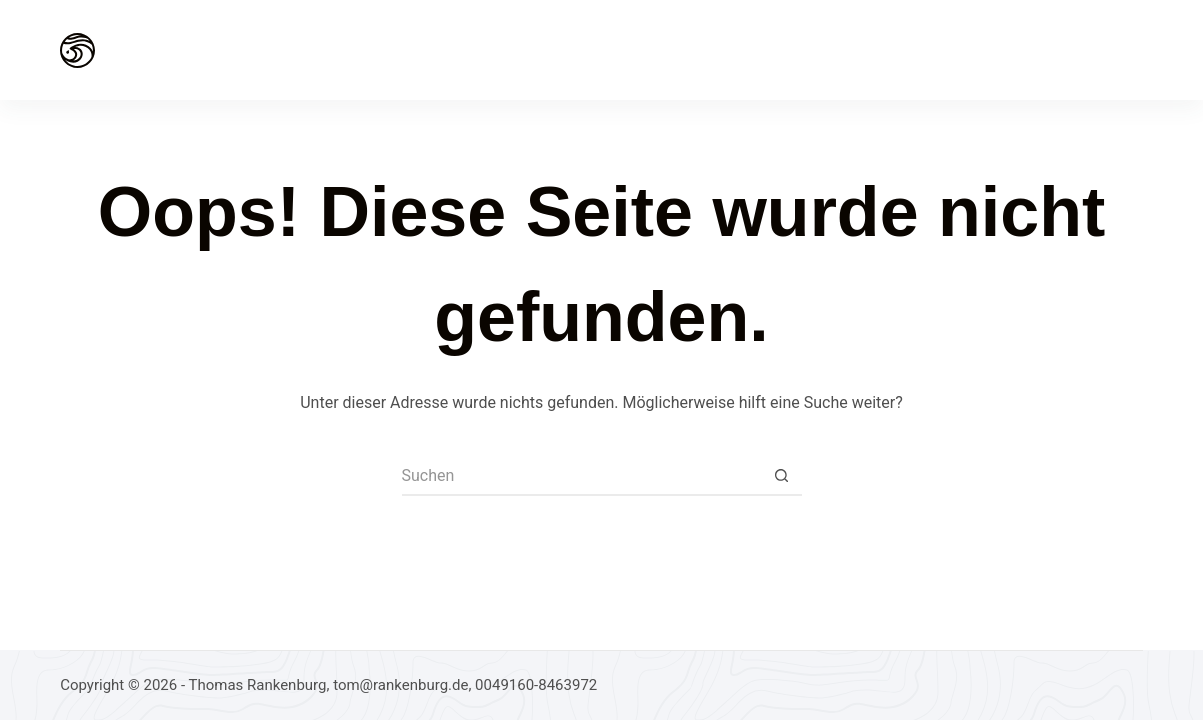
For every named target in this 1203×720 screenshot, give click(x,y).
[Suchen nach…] (582, 476)
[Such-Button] (782, 476)
